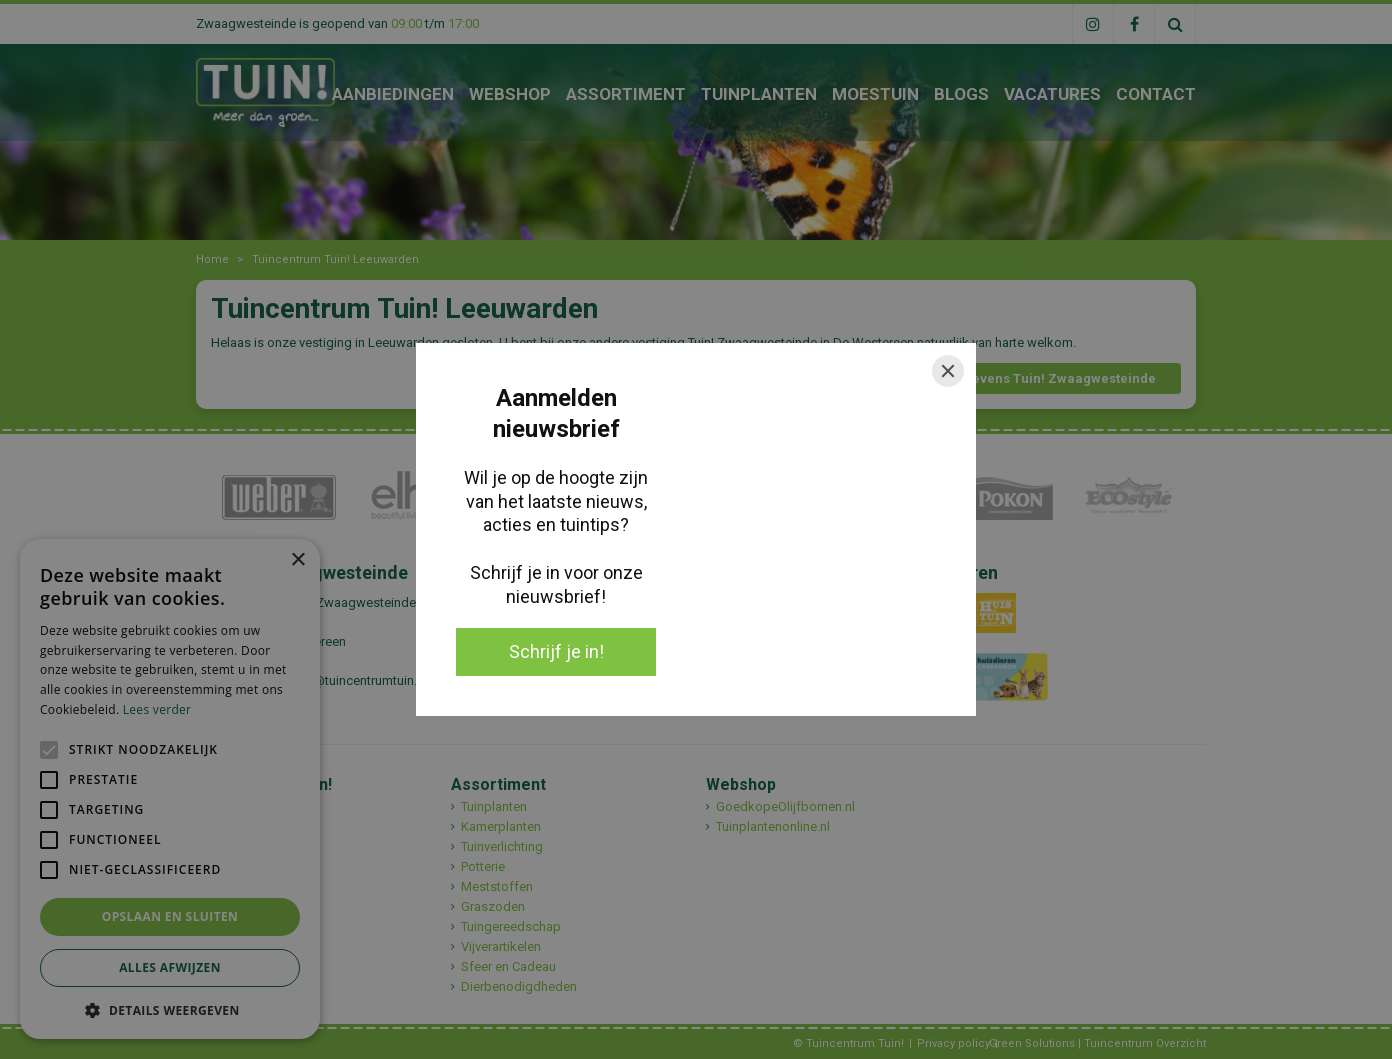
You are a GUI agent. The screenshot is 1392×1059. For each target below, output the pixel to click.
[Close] (948, 371)
